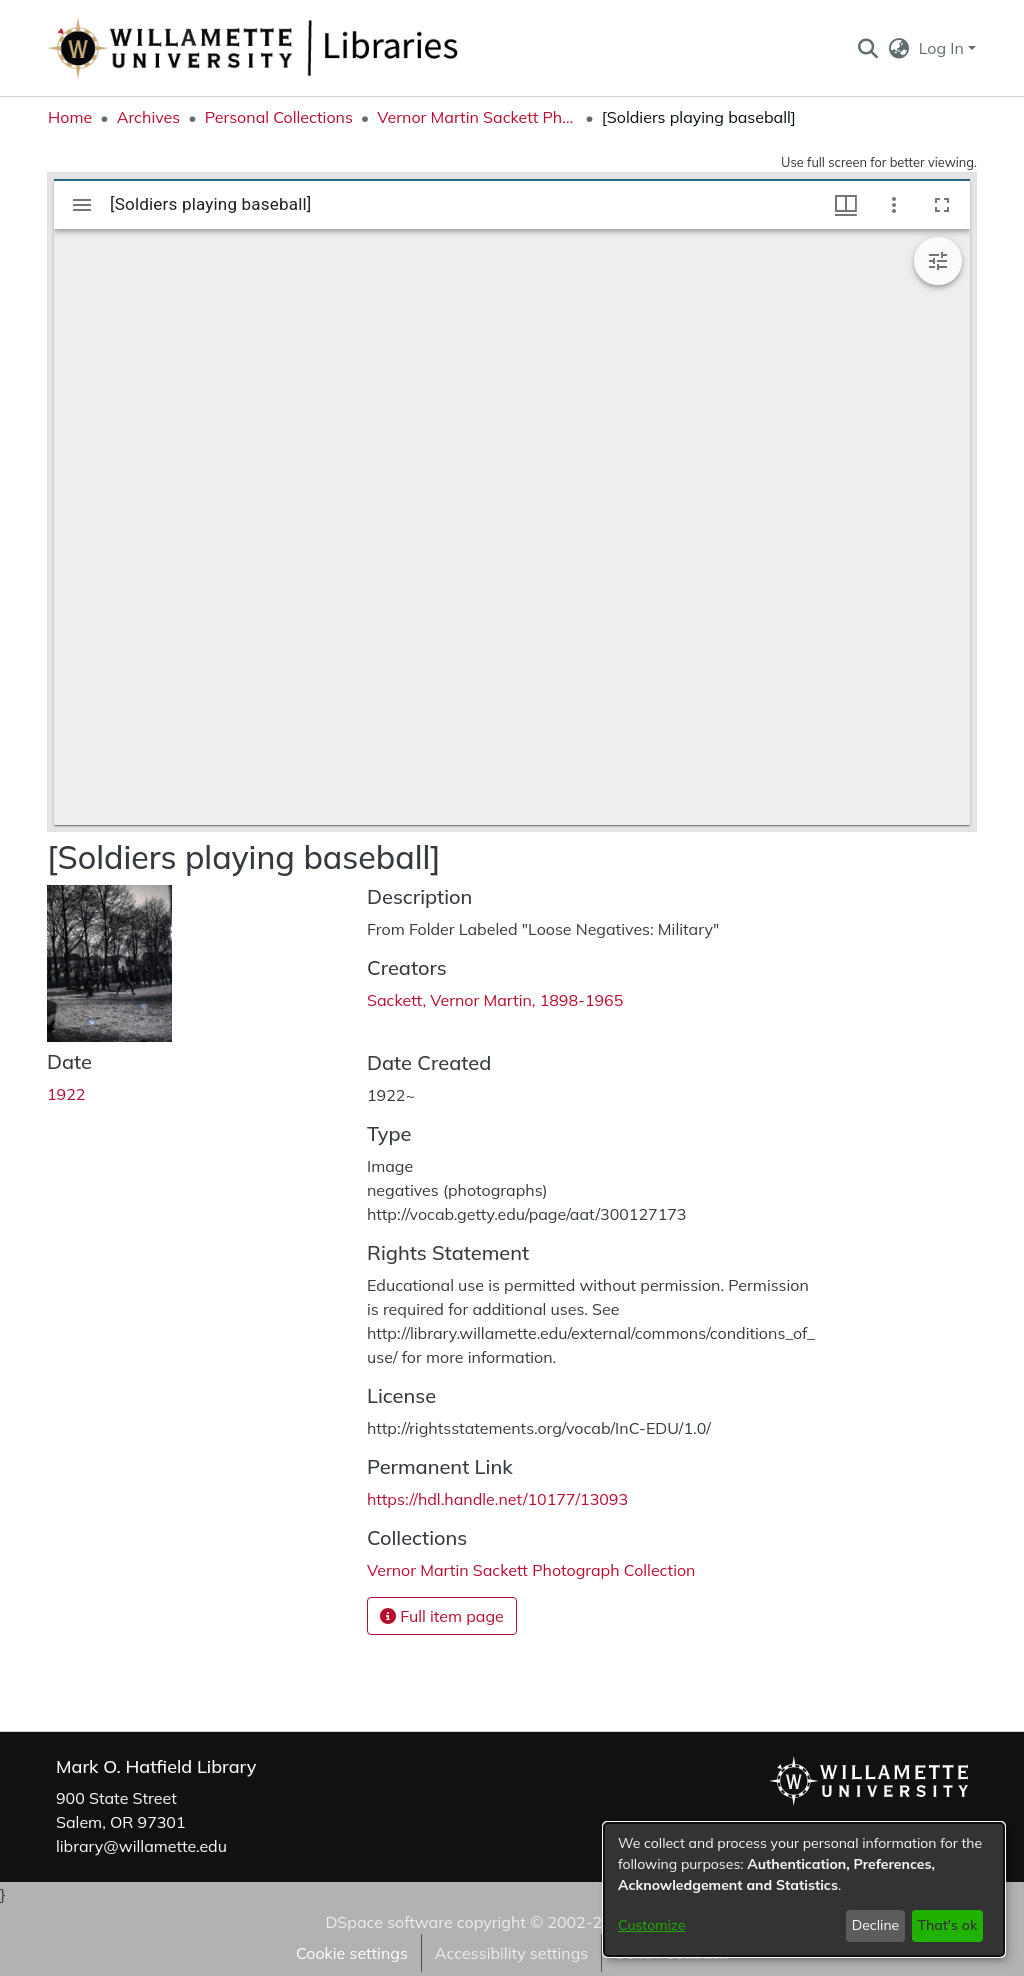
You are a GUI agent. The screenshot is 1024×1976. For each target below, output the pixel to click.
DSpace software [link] (388, 1922)
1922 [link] (66, 1094)
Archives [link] (149, 117)
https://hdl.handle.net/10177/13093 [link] (497, 1499)
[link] (531, 1570)
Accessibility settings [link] (511, 1953)
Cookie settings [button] (352, 1953)
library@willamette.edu (141, 1846)
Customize (652, 1925)
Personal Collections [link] (279, 117)
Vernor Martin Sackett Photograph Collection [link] (477, 117)
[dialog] (804, 1889)
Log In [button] (943, 48)
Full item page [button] (442, 1616)
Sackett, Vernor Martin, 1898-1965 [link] (495, 1000)
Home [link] (70, 117)
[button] (867, 48)
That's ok (947, 1925)
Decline (876, 1925)
